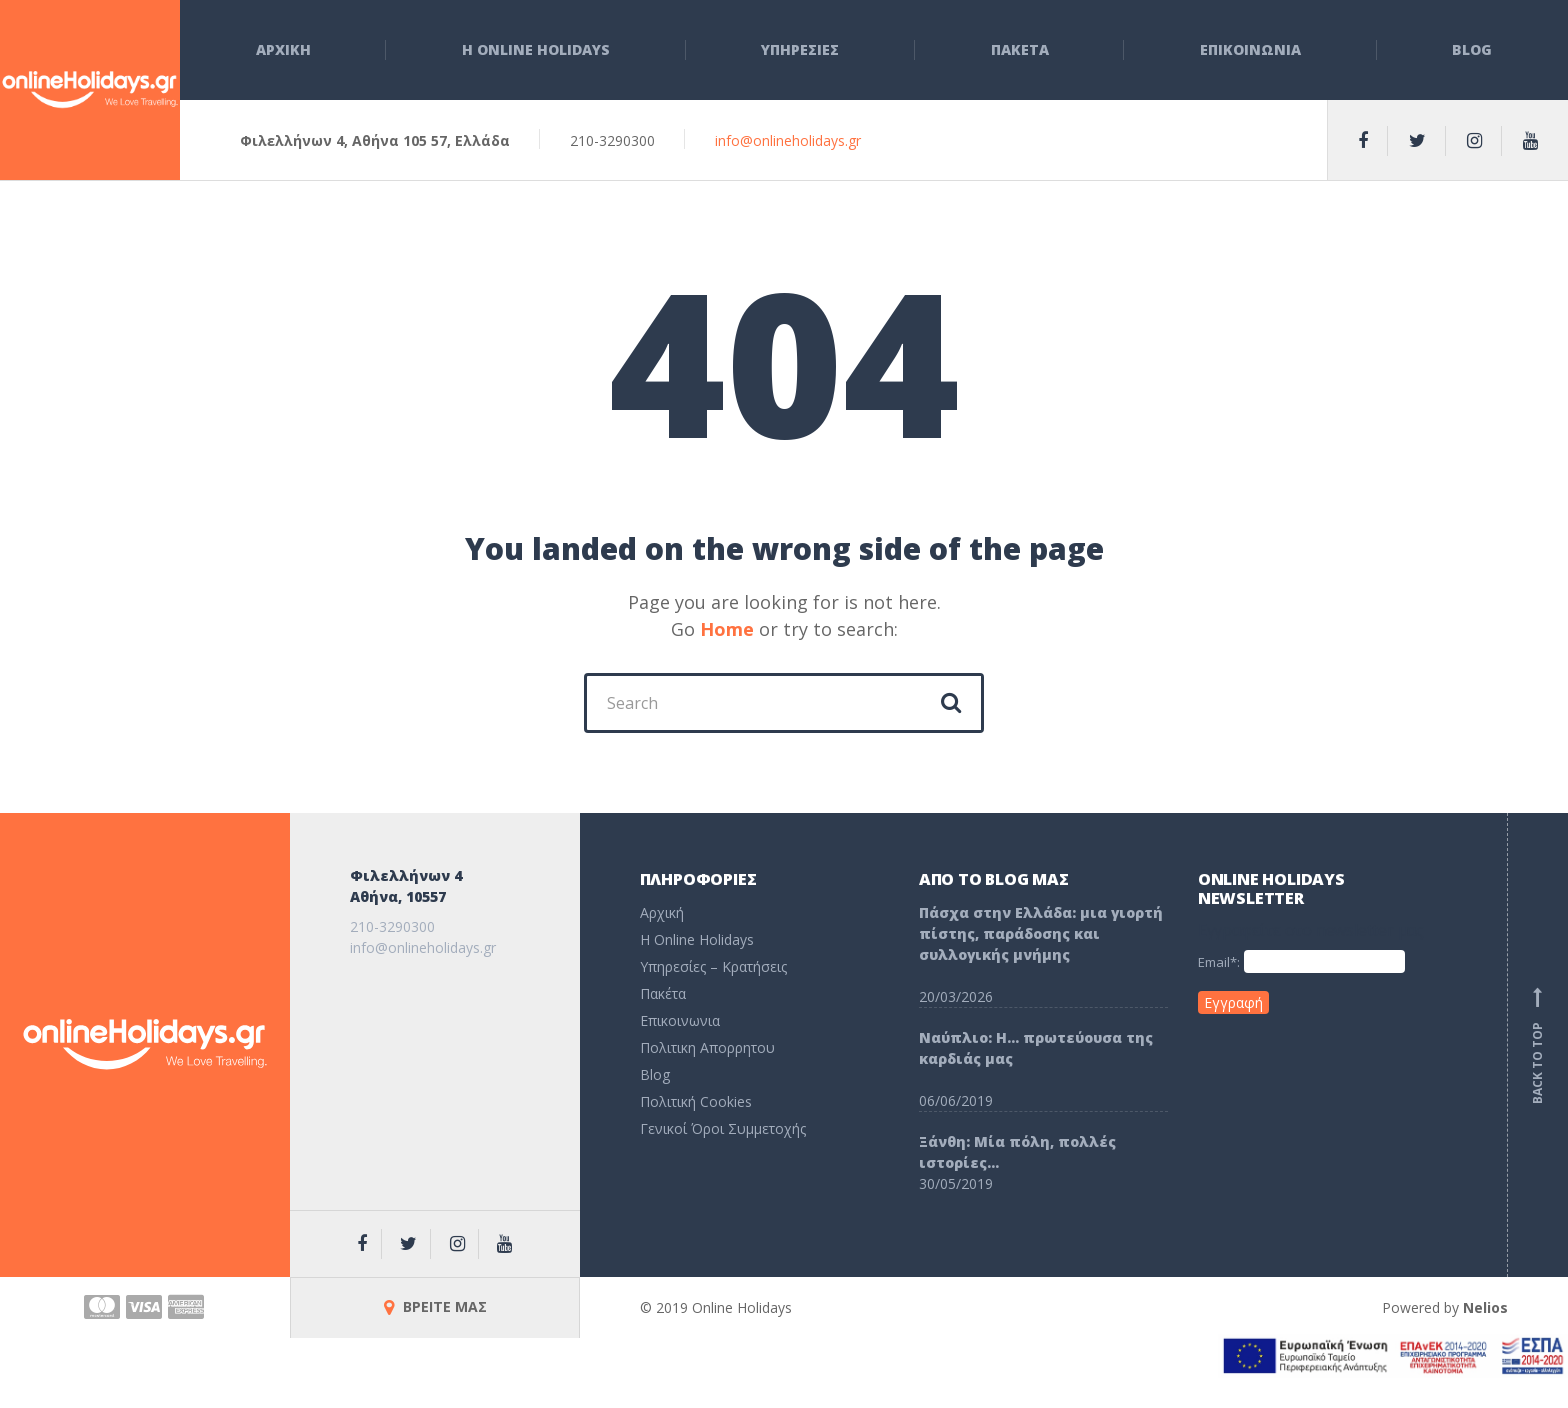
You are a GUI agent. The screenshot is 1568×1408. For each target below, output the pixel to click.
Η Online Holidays (536, 49)
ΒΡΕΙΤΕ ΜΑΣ (435, 1306)
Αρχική (662, 912)
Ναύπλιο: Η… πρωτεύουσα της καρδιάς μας (1036, 1048)
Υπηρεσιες (800, 49)
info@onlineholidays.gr (788, 140)
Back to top (1538, 1045)
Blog (1472, 49)
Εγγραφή (1233, 1002)
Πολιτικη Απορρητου (707, 1047)
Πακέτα (663, 993)
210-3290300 (392, 926)
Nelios (1485, 1307)
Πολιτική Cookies (696, 1101)
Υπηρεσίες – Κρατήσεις (713, 966)
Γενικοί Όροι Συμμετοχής (723, 1128)
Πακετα (1020, 49)
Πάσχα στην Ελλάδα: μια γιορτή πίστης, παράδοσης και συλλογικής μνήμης (1041, 933)
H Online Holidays (697, 939)
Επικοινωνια (1250, 49)
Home (727, 629)
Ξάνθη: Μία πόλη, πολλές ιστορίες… (1017, 1152)
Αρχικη (283, 49)
